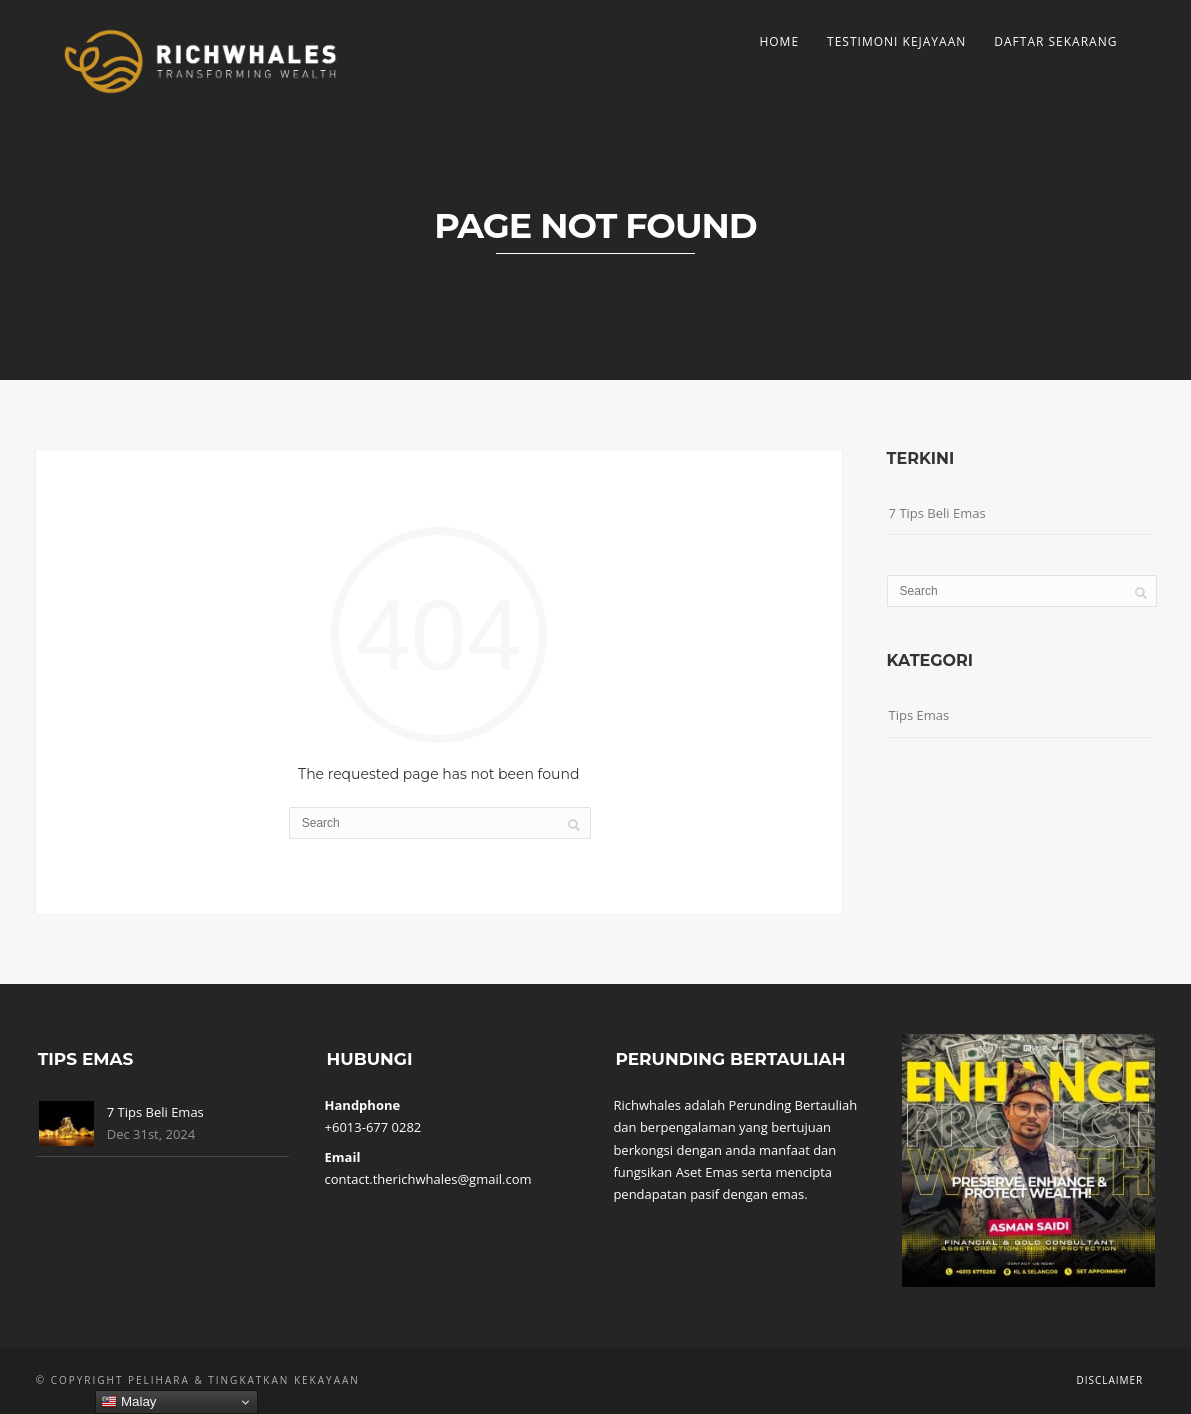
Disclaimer (1109, 1380)
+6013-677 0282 (373, 1127)
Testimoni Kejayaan (896, 41)
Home (779, 41)
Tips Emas (919, 715)
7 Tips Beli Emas (937, 513)
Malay (128, 1402)
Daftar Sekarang (1055, 41)
